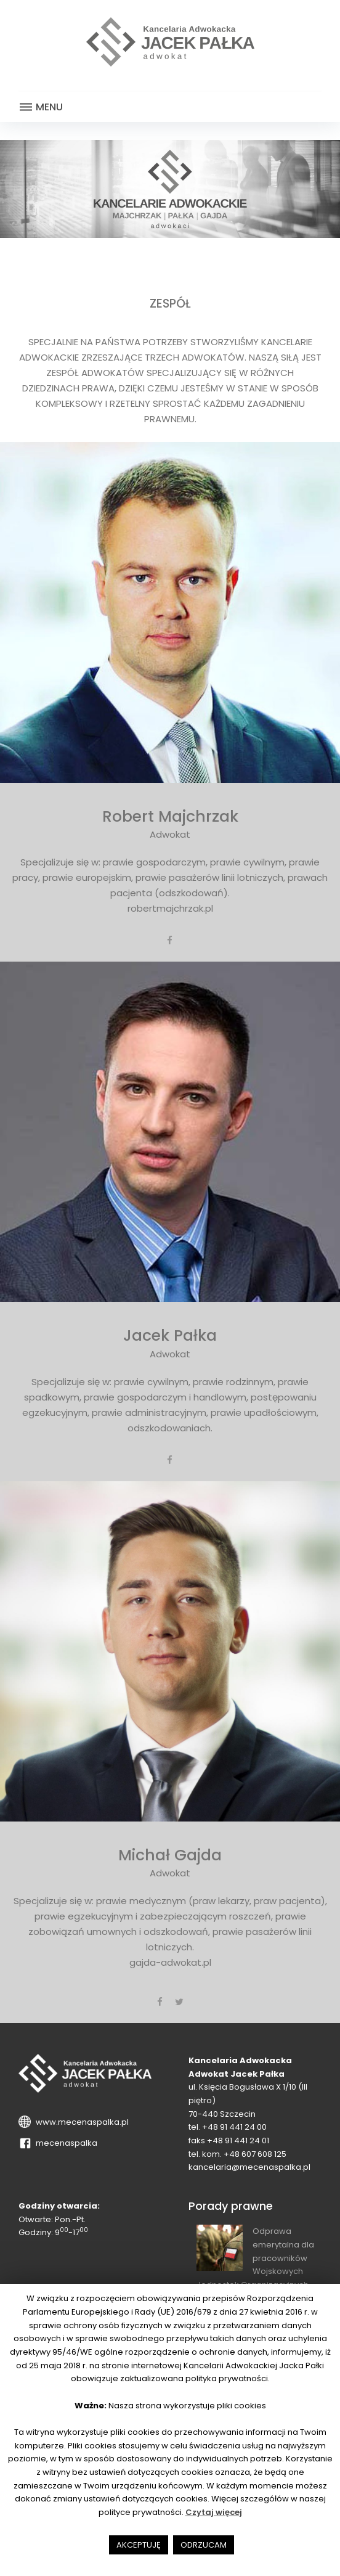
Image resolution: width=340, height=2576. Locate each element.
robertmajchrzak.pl (170, 908)
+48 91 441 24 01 (238, 2140)
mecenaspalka (64, 2143)
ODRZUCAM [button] (203, 2545)
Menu (40, 107)
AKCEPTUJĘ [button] (138, 2545)
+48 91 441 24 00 (234, 2127)
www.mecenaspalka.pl (80, 2122)
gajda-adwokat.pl (170, 1962)
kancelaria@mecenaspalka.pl (249, 2167)
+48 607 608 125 (255, 2154)
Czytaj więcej (213, 2512)
